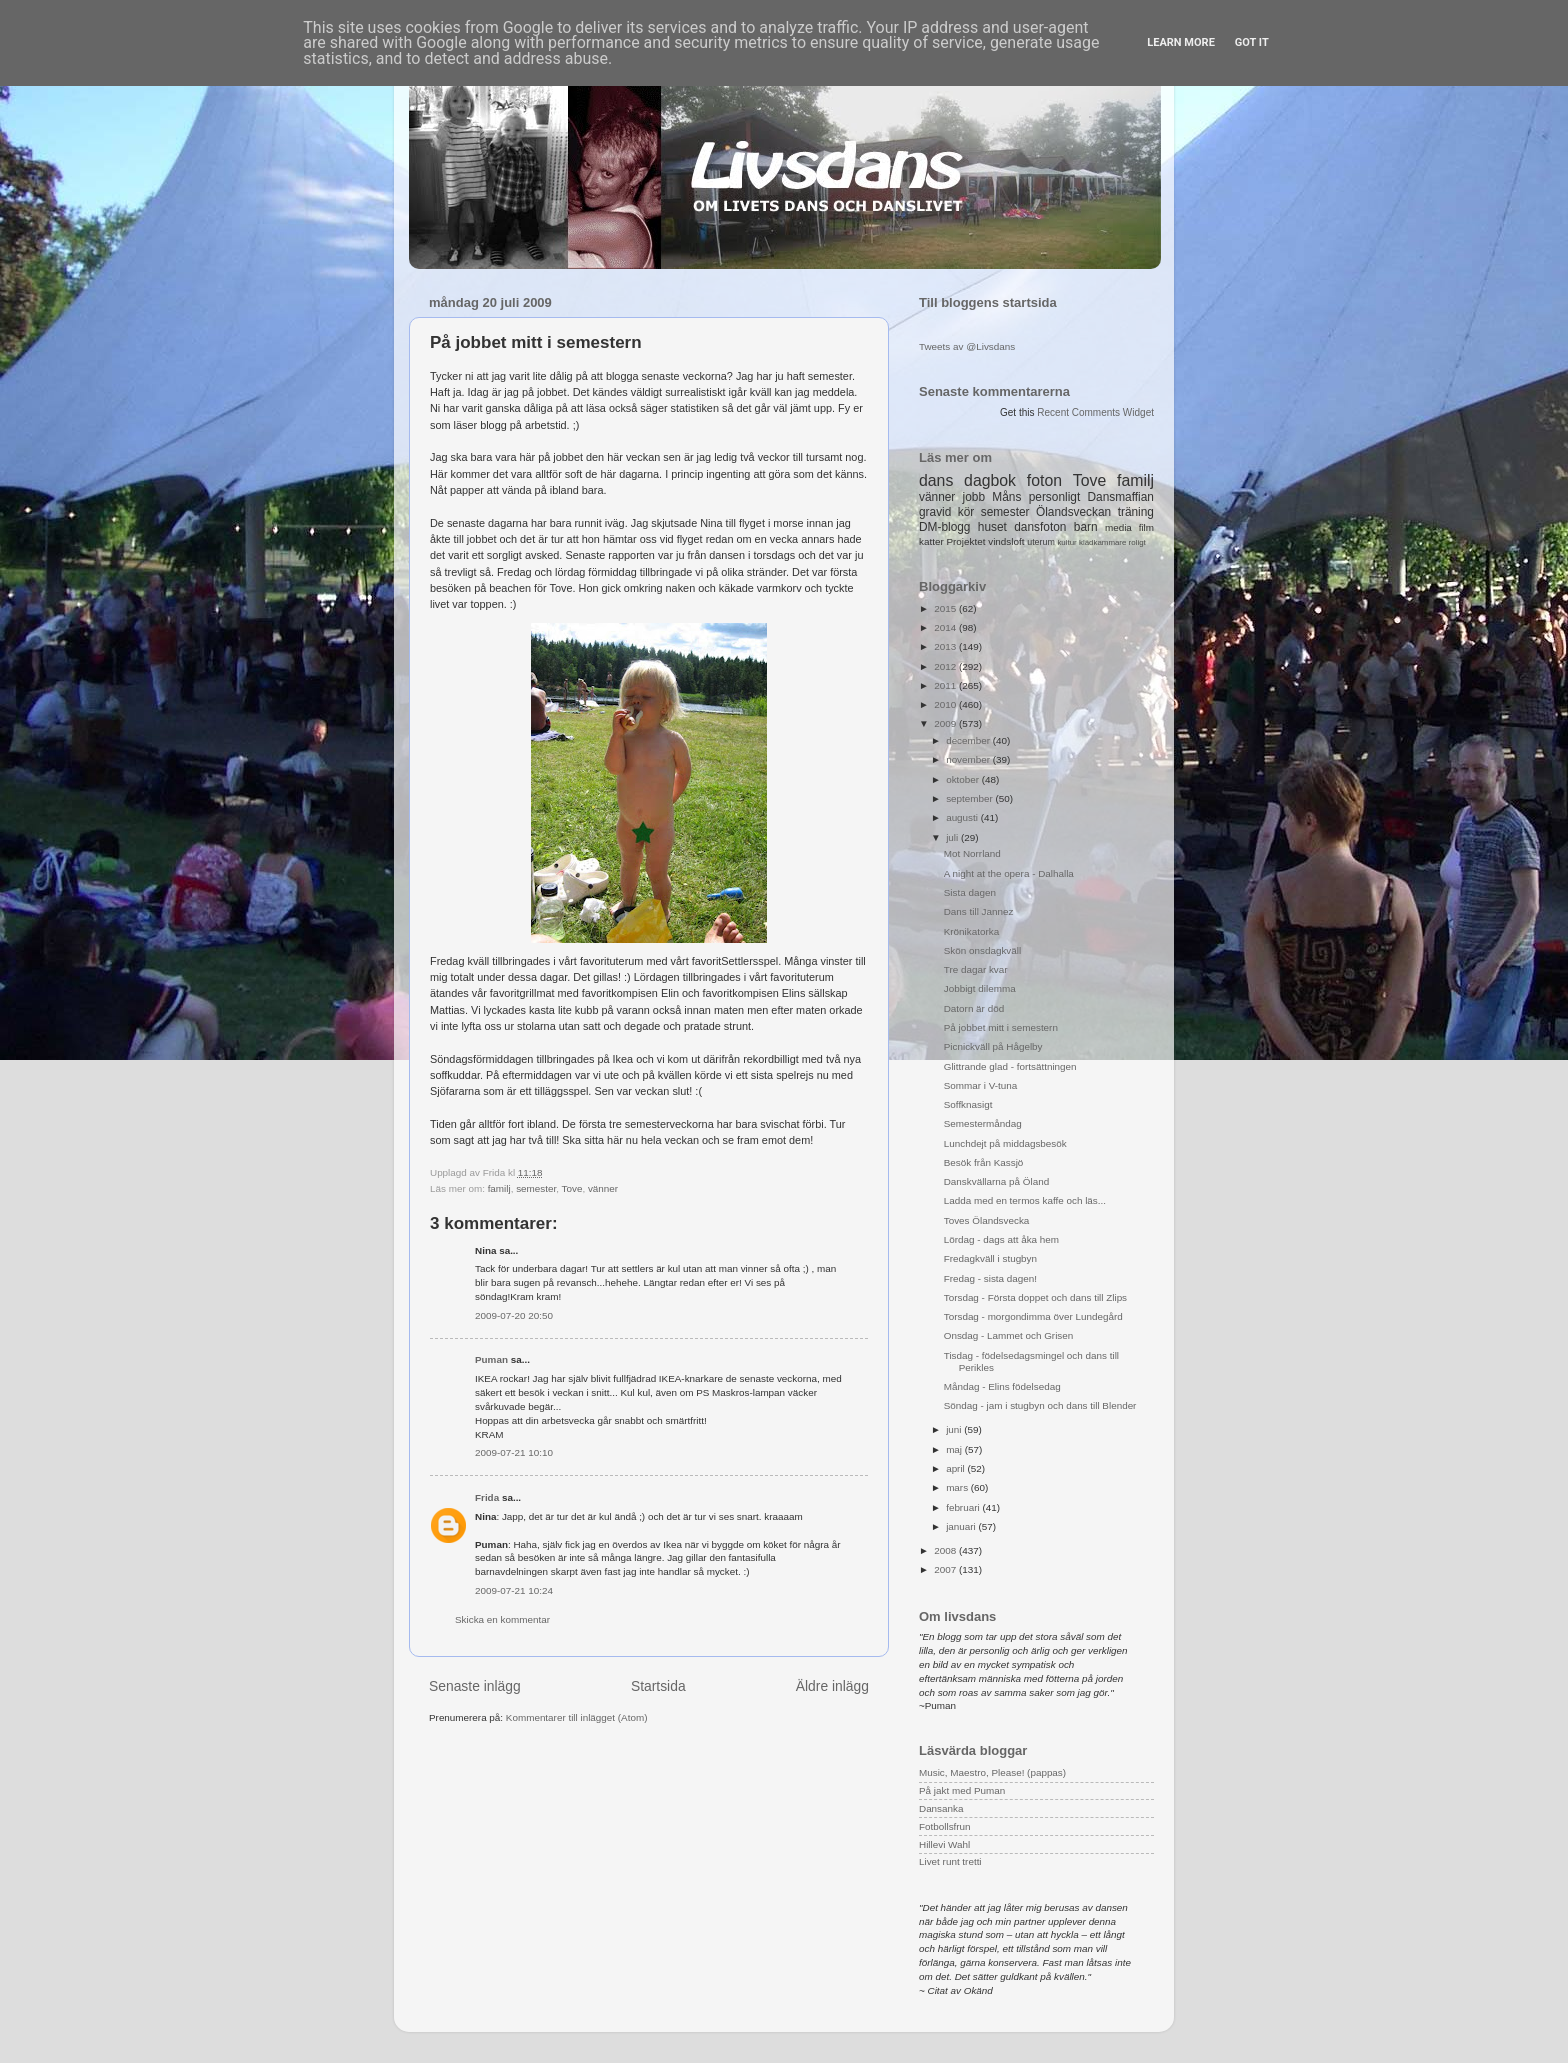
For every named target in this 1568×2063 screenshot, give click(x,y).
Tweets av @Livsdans (967, 346)
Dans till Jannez (979, 911)
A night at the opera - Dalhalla (1009, 873)
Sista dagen (970, 892)
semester (536, 1188)
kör (966, 512)
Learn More (1181, 42)
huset (992, 527)
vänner (603, 1188)
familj (499, 1188)
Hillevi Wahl (944, 1844)
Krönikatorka (971, 931)
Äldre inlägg (832, 1686)
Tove (572, 1188)
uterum (1041, 542)
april (956, 1468)
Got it (1252, 42)
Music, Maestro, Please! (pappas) (992, 1772)
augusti (963, 817)
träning (1136, 512)
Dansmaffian (1121, 497)
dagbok (990, 480)
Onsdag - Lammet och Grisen (1009, 1335)
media (1118, 527)
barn (1086, 527)
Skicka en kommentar (502, 1619)
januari (962, 1526)
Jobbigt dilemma (980, 988)
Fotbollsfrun (945, 1826)
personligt (1055, 497)
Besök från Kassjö (984, 1162)
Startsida (658, 1686)
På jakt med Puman (962, 1790)
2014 (946, 627)
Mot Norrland (972, 853)
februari (964, 1507)
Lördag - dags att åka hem (1001, 1239)
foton (1044, 480)
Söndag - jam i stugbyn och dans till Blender (1040, 1405)
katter (931, 541)
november (969, 759)
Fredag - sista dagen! (990, 1278)
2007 (946, 1569)
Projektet (965, 541)
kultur (1066, 542)
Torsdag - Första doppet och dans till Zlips (1035, 1297)
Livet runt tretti (950, 1861)
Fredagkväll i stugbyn (990, 1258)
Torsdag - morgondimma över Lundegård (1033, 1316)
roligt (1137, 542)
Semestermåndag (983, 1123)
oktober (964, 779)
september (970, 798)
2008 (946, 1550)
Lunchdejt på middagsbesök (1005, 1143)
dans (936, 480)
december (969, 740)
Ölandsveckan (1073, 512)
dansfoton (1040, 527)
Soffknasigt (968, 1104)
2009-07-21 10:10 (514, 1452)
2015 (946, 608)
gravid (935, 512)
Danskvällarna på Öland (996, 1181)
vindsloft (1006, 541)
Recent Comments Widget (1095, 412)
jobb (974, 497)
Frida (487, 1497)
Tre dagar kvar (976, 969)
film (1146, 527)
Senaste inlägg (475, 1686)
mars (958, 1487)
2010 (946, 704)
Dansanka (941, 1808)
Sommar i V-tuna (981, 1085)
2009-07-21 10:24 (514, 1590)
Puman (491, 1359)
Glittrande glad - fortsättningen (1010, 1066)
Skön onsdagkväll (982, 950)
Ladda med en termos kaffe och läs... (1025, 1200)
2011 (946, 685)
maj (955, 1449)
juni (955, 1429)
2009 (946, 723)
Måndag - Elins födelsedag (1002, 1386)
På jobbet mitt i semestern (1001, 1027)
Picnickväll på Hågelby (993, 1046)
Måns (1006, 497)
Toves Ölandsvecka (987, 1220)
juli (953, 837)
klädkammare (1102, 542)
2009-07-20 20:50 (514, 1315)
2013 (946, 646)
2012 (946, 666)
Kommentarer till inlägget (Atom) (577, 1717)
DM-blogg (944, 527)
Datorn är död (974, 1008)
